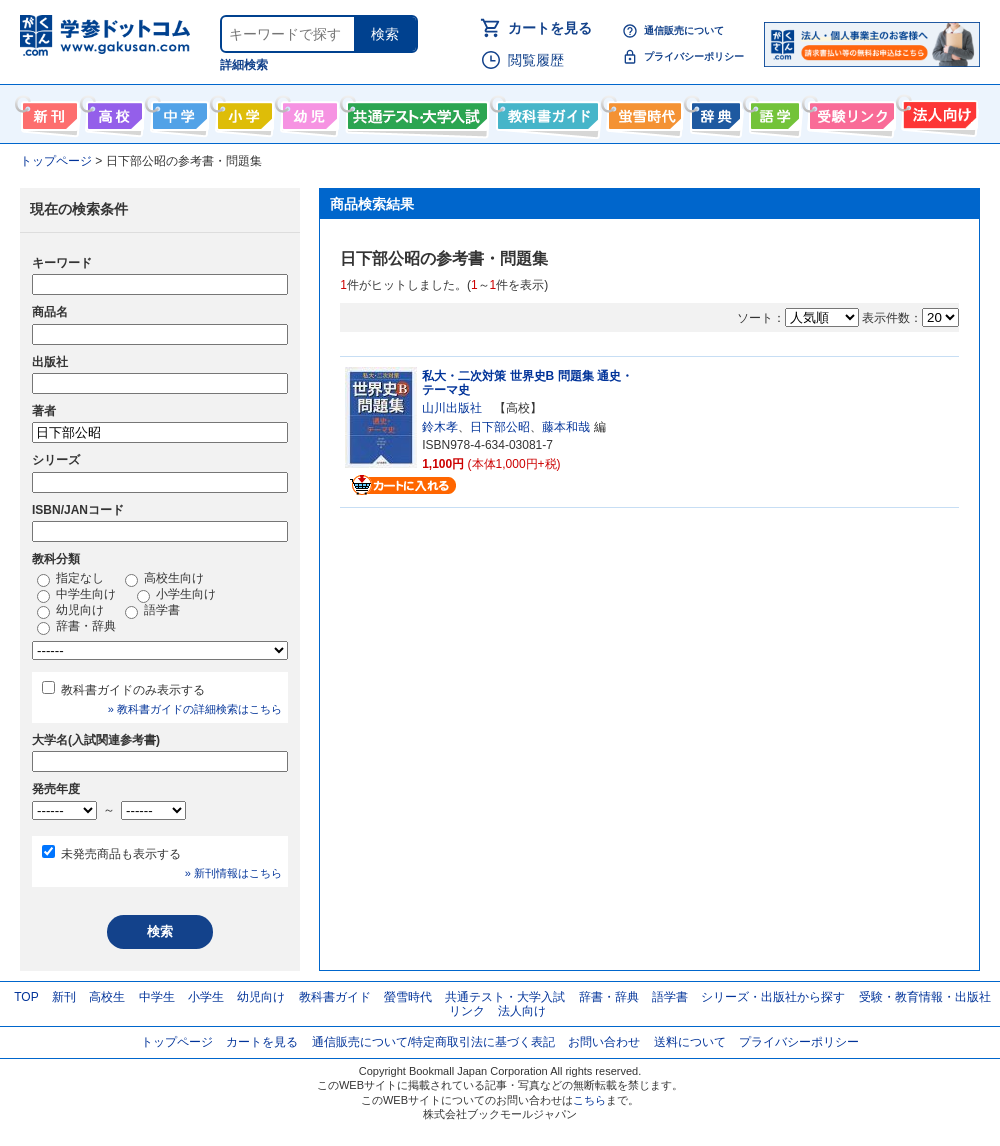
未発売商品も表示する (121, 854)
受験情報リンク (849, 112)
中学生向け (177, 112)
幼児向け (307, 112)
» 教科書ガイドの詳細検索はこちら (195, 709)
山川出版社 (452, 408)
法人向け (937, 112)
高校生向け (112, 112)
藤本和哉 (566, 427)
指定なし (70, 579)
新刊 (64, 997)
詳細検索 (244, 65)
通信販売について (684, 30)
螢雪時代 (642, 112)
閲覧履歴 (536, 60)
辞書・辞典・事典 (713, 112)
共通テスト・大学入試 (415, 112)
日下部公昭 (500, 427)
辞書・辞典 (76, 627)
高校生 (107, 997)
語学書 (772, 112)
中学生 (157, 997)
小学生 (206, 997)
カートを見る (550, 28)
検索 (385, 34)
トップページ (177, 1042)
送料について (690, 1042)
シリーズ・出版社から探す (773, 997)
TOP (26, 997)
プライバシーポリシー (694, 56)
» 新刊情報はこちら (233, 873)
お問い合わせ (604, 1042)
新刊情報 (47, 112)
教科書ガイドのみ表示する (133, 690)
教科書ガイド (545, 112)
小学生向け (242, 112)
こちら (589, 1100)
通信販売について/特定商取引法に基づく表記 (433, 1042)
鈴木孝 (440, 427)
